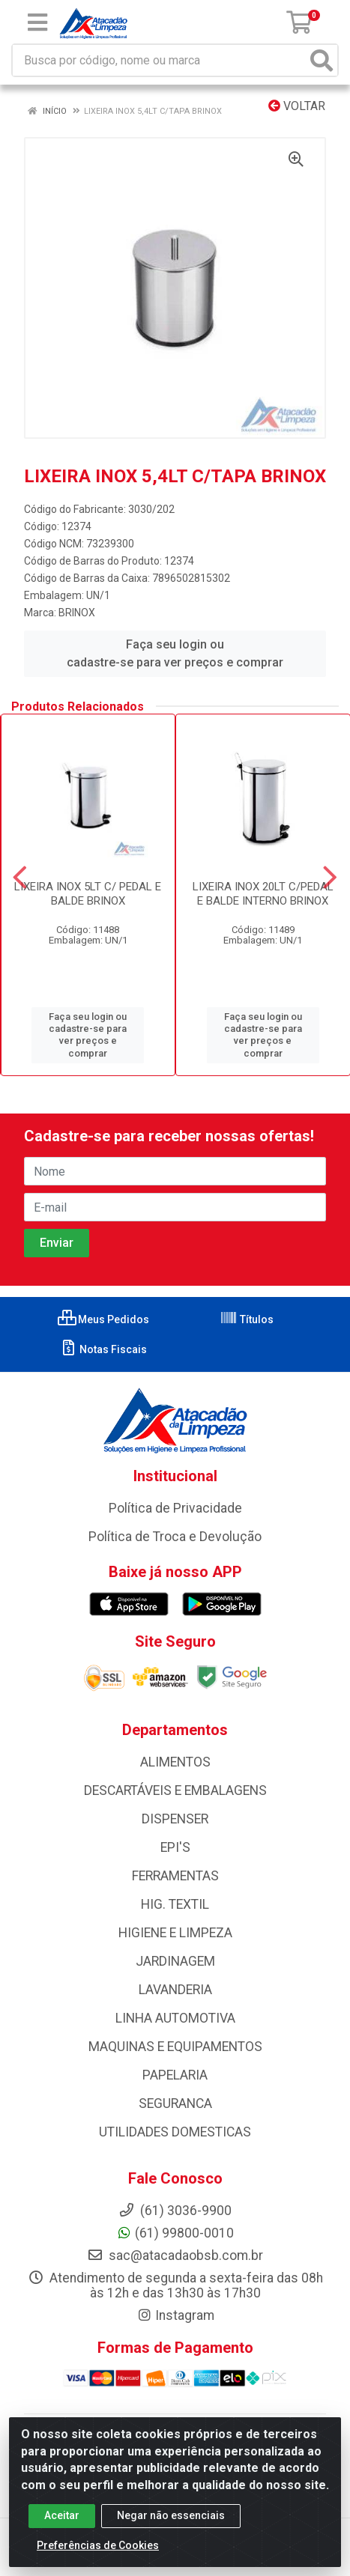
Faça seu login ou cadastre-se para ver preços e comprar (175, 653)
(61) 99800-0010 (175, 2233)
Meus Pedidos (103, 1319)
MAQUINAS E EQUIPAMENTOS (175, 2046)
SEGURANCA (175, 2103)
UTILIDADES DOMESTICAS (175, 2131)
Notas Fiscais (103, 1349)
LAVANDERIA (175, 1989)
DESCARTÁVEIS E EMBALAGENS (175, 1790)
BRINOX (76, 613)
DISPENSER (175, 1818)
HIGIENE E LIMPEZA (175, 1932)
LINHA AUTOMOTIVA (175, 2018)
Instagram (175, 2315)
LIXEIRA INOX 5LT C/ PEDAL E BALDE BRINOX (87, 894)
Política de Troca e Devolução (175, 1536)
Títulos (247, 1319)
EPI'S (175, 1847)
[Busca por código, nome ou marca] (160, 60)
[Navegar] (19, 877)
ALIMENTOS (175, 1762)
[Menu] (37, 22)
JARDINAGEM (175, 1961)
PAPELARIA (175, 2075)
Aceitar (61, 2518)
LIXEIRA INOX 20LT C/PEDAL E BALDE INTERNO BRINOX (263, 894)
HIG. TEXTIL (175, 1904)
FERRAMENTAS (175, 1875)
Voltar (296, 106)
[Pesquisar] (321, 60)
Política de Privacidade (175, 1508)
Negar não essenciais (171, 2518)
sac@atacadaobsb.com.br (175, 2255)
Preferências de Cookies (98, 2548)
